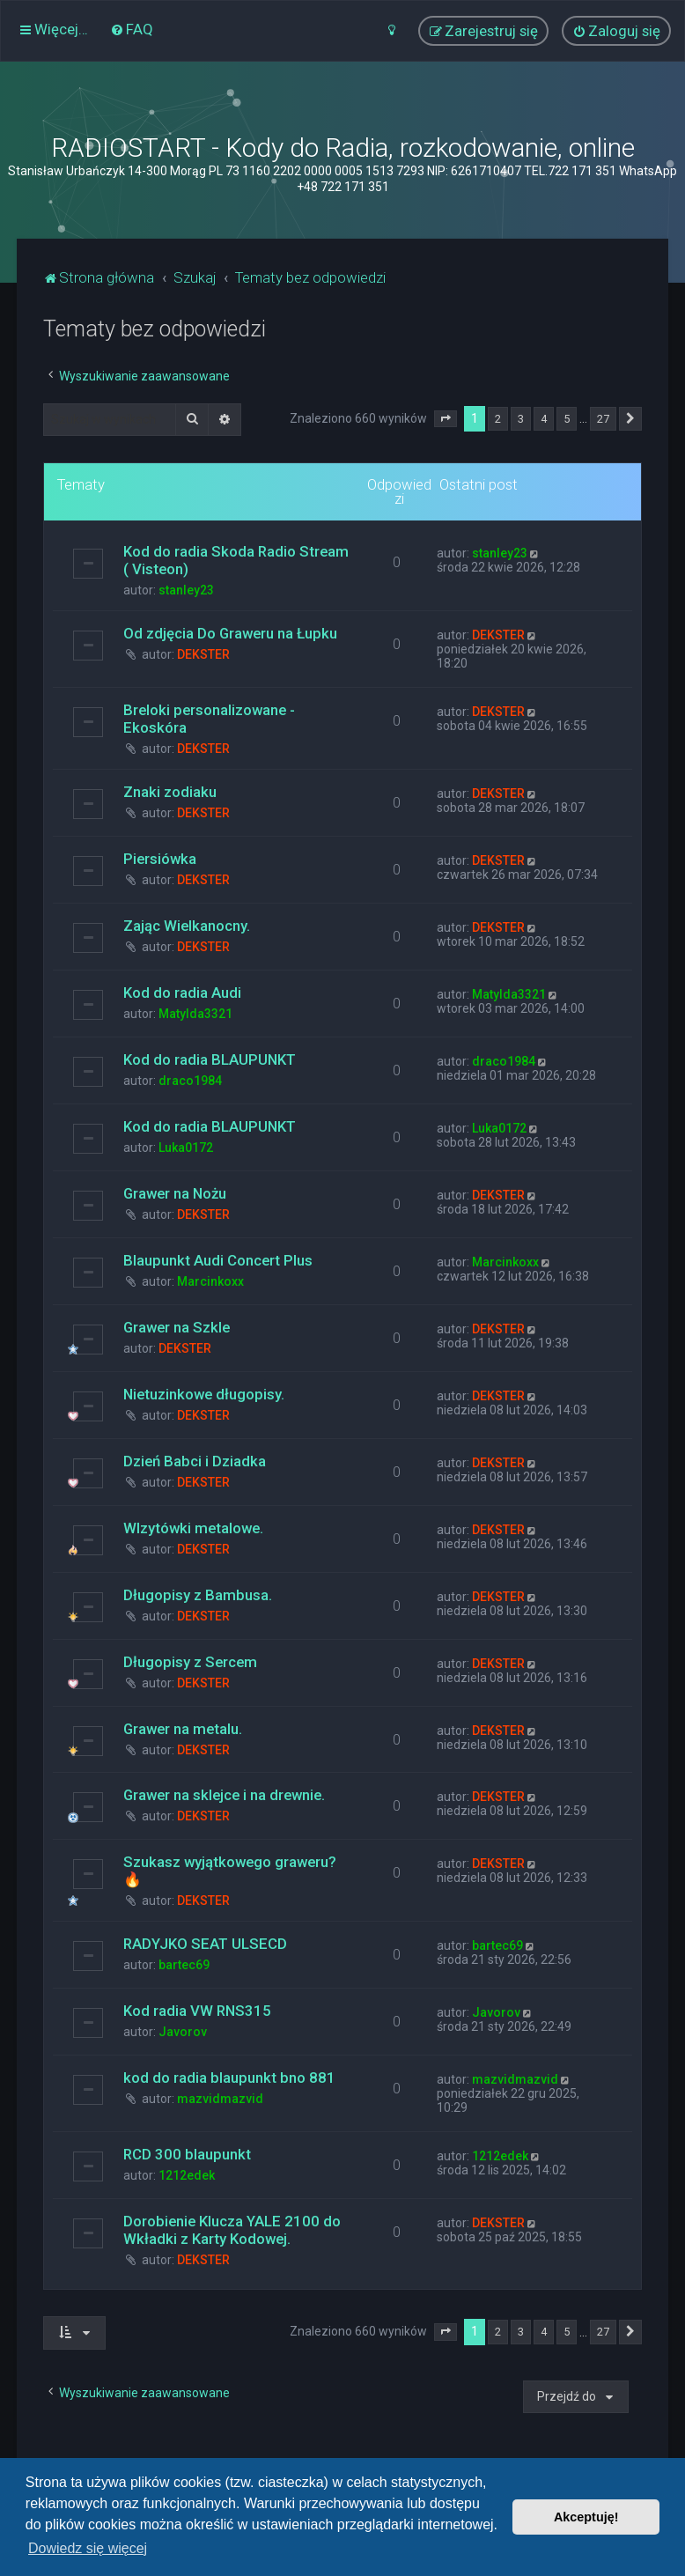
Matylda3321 (195, 1014)
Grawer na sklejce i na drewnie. (224, 1795)
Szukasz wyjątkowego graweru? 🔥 (229, 1870)
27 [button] (603, 418)
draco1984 (190, 1081)
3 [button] (521, 418)
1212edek (186, 2175)
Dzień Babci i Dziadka (194, 1461)
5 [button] (566, 418)
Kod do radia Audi (182, 992)
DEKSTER (203, 654)
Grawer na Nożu (174, 1193)
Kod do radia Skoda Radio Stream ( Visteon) (236, 560)
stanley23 (186, 590)
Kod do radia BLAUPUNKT (209, 1059)
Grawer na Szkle (176, 1327)
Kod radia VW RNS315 (197, 2010)
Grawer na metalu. (182, 1729)
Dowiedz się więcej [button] (87, 2548)
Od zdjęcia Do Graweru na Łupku (230, 633)
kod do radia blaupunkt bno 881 (229, 2077)
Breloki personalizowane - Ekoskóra (209, 718)
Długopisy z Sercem (190, 1662)
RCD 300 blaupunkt (187, 2154)
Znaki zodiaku (170, 792)
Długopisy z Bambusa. (197, 1595)
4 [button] (544, 418)
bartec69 (184, 1965)
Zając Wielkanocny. (186, 925)
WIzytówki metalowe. (193, 1528)
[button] (445, 419)
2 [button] (498, 418)
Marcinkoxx (210, 1281)
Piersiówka (159, 858)
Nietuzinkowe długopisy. (203, 1394)
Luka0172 (185, 1147)
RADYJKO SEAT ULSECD (205, 1943)
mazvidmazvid (220, 2099)
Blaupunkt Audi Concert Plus (218, 1260)
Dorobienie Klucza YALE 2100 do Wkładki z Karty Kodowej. (232, 2230)
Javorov (182, 2032)
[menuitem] (132, 29)
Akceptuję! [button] (586, 2517)
